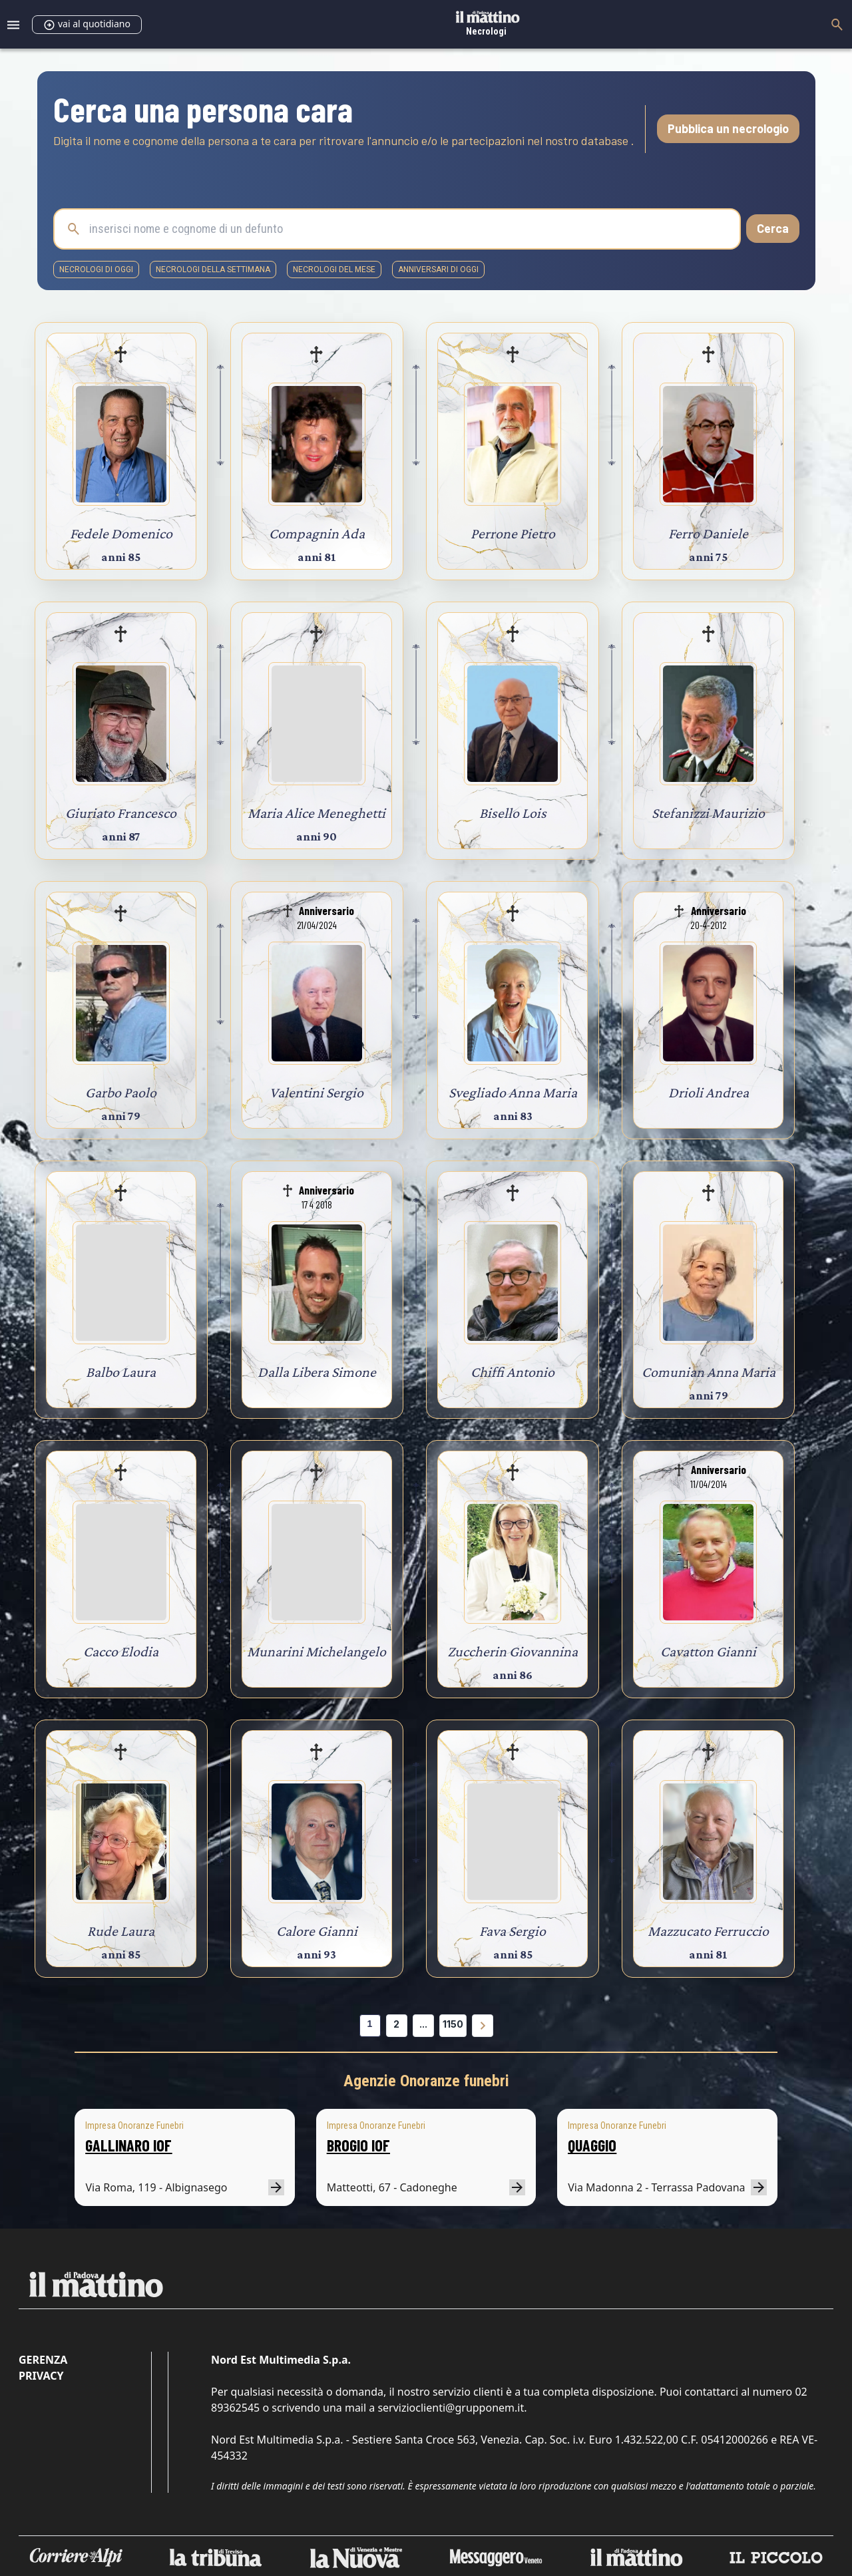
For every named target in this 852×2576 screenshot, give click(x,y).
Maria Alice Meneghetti (316, 813)
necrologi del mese (334, 269)
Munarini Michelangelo (316, 1651)
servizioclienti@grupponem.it (450, 2407)
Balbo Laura (121, 1372)
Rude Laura (120, 1931)
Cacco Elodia (120, 1651)
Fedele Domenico (121, 533)
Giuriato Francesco (120, 813)
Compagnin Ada (317, 533)
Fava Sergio (512, 1931)
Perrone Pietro (513, 533)
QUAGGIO (592, 2145)
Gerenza (43, 2359)
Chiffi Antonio (512, 1372)
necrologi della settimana (213, 269)
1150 (453, 2024)
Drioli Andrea (708, 1092)
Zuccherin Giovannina (512, 1651)
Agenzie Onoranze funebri (426, 2081)
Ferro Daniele (708, 533)
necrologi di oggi (96, 269)
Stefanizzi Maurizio (708, 813)
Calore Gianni (316, 1931)
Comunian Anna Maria (708, 1372)
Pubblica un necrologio (728, 128)
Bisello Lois (512, 813)
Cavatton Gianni (708, 1651)
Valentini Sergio (316, 1092)
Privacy (41, 2375)
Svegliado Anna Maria (513, 1092)
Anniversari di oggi (438, 269)
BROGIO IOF (358, 2145)
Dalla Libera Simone (317, 1372)
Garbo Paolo (120, 1092)
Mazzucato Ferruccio (708, 1931)
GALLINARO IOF (128, 2145)
